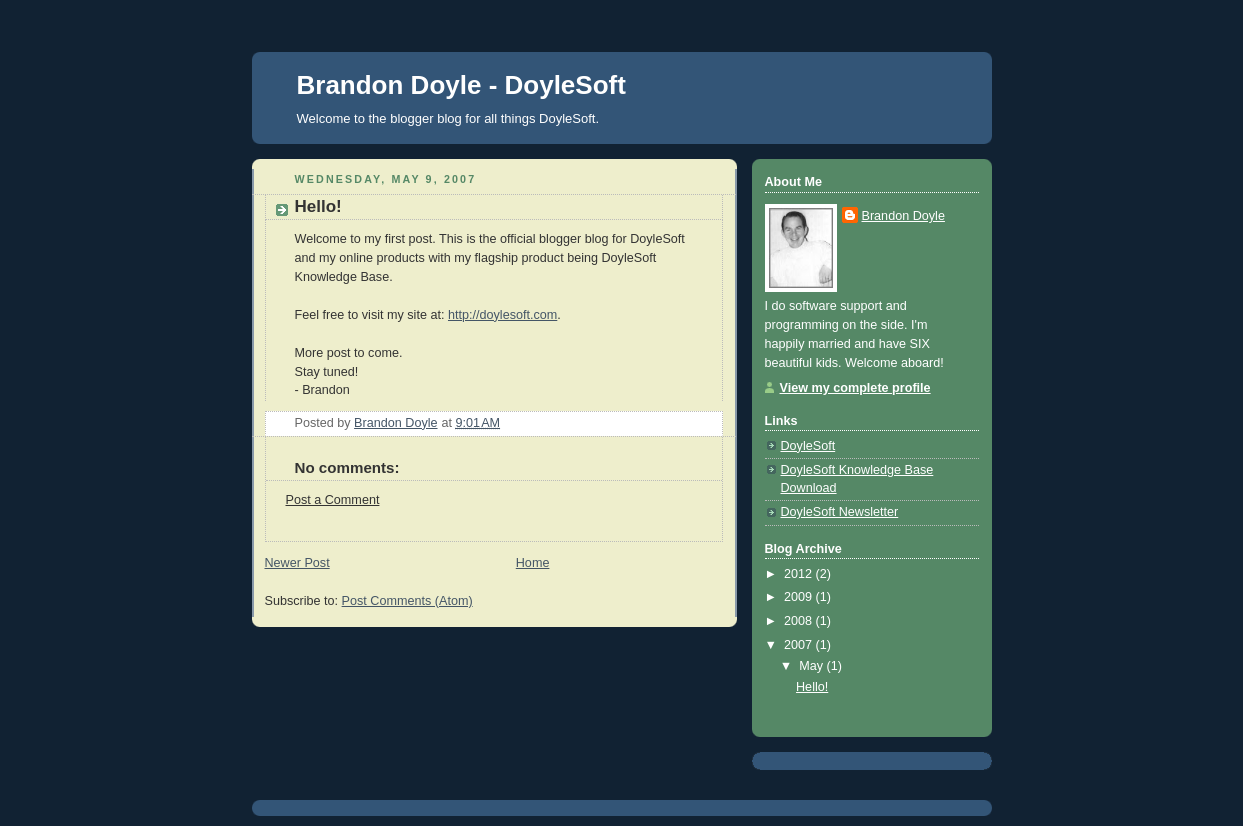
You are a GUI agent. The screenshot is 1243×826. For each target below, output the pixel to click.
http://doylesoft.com (502, 315)
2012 (800, 574)
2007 (800, 645)
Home (533, 563)
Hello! (812, 687)
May (812, 666)
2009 (800, 597)
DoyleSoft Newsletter (840, 512)
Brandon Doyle (903, 216)
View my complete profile (855, 388)
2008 (800, 621)
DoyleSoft (808, 446)
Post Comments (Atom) (407, 601)
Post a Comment (333, 500)
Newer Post (297, 563)
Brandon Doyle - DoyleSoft (461, 85)
